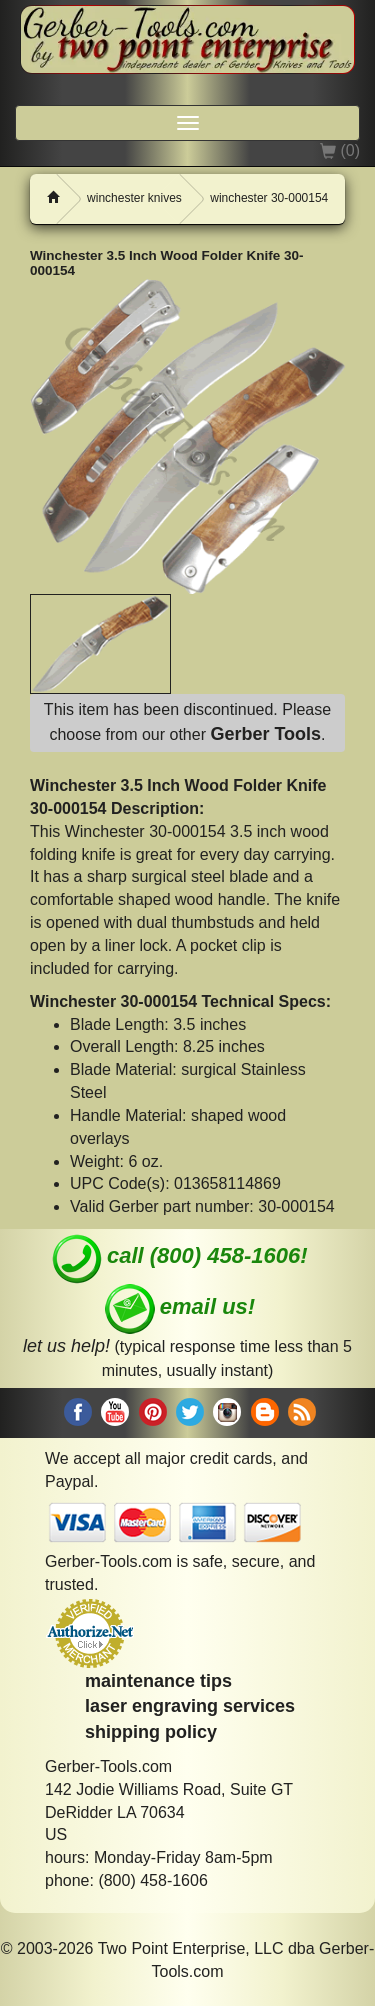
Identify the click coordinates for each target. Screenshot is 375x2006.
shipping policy (151, 1732)
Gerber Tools (265, 734)
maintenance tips (158, 1681)
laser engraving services (190, 1706)
